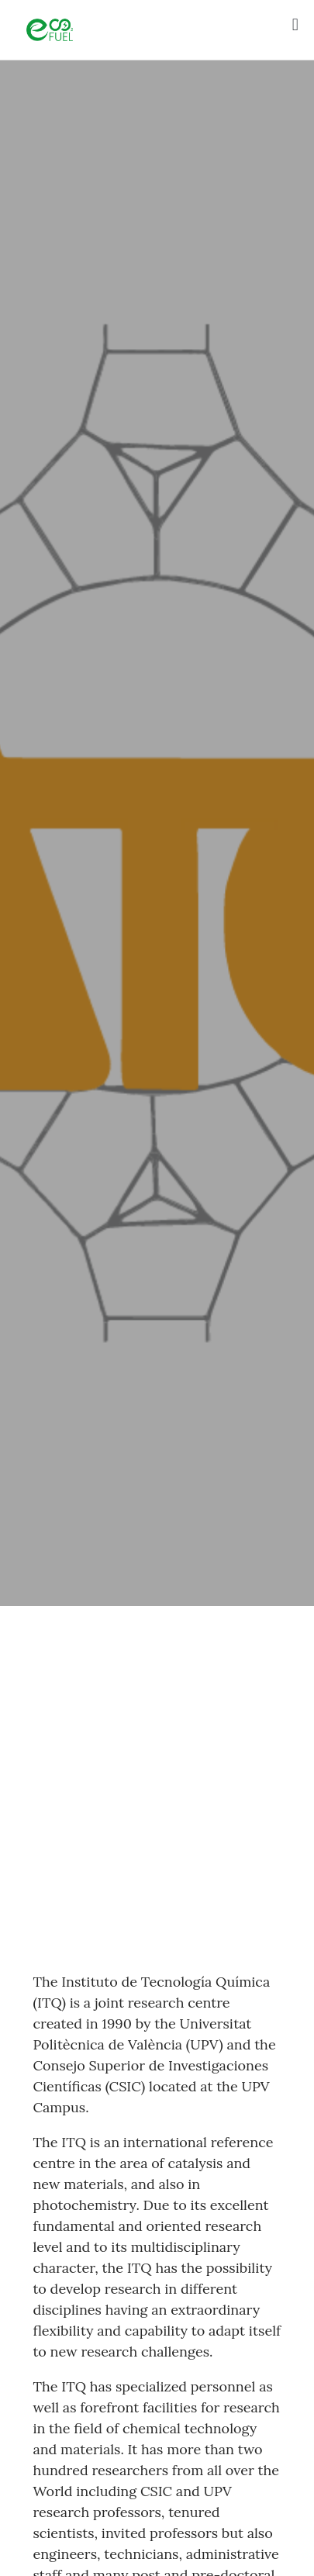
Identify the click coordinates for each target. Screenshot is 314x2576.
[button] (295, 24)
